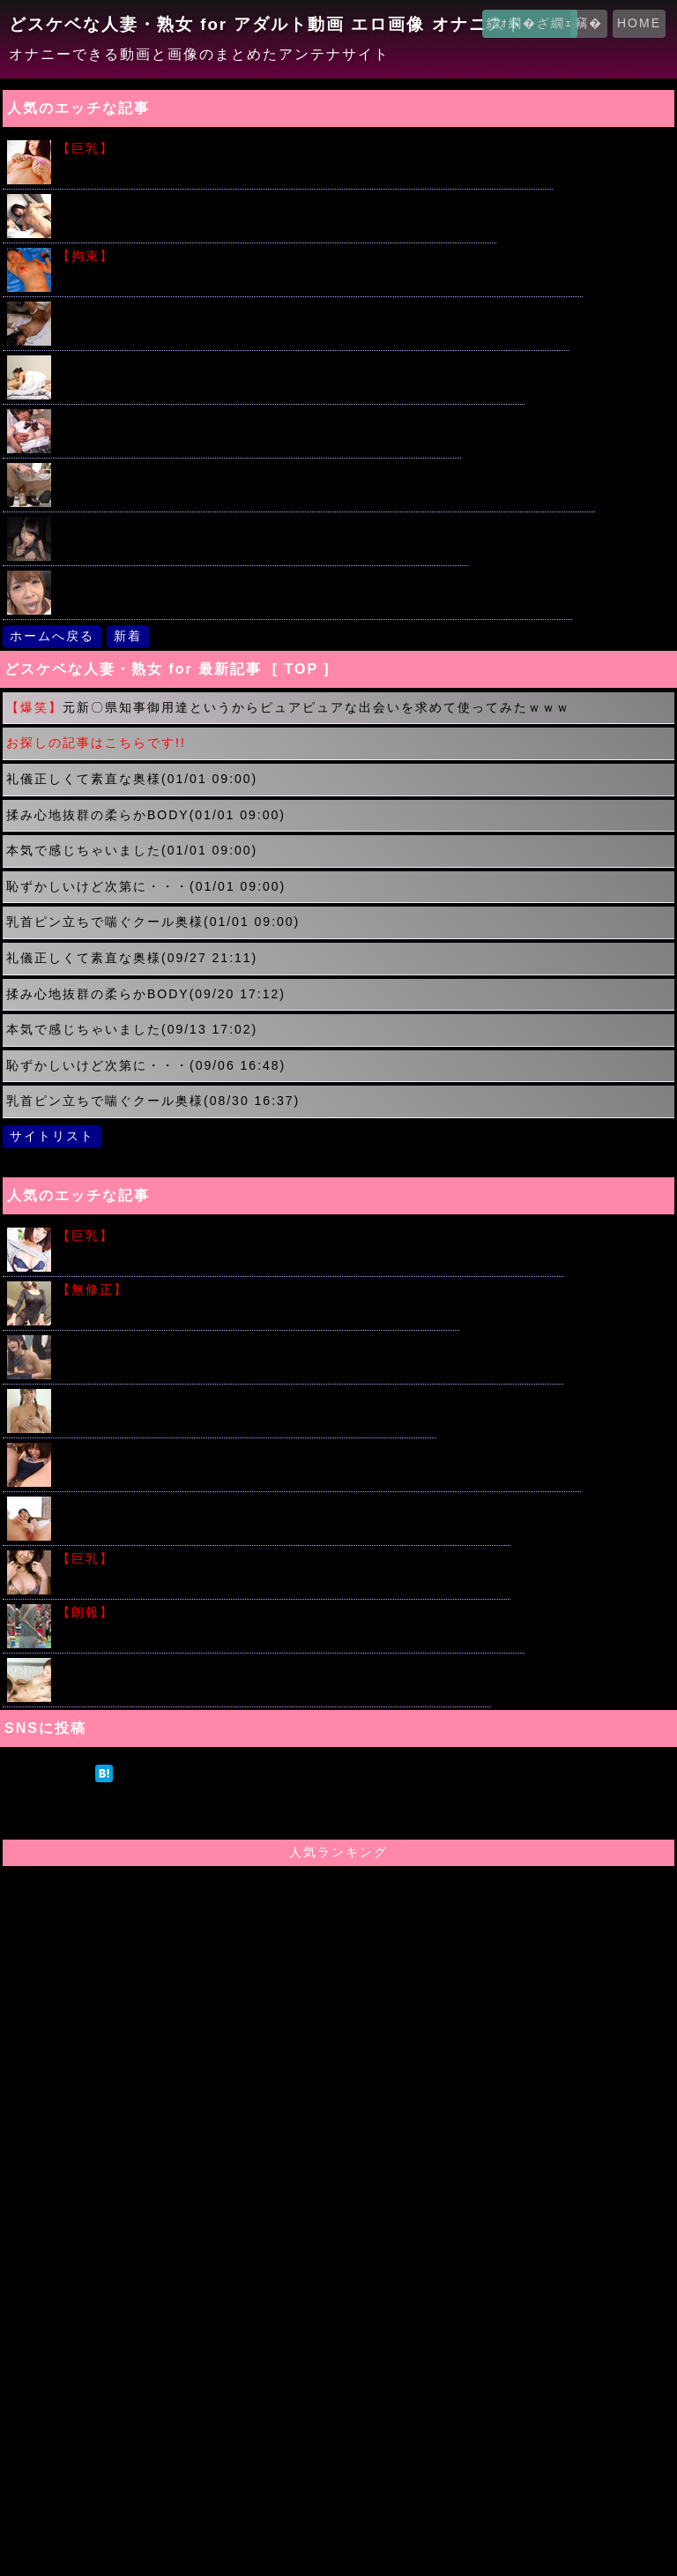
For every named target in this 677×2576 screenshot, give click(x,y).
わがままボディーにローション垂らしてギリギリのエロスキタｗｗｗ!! (309, 1236)
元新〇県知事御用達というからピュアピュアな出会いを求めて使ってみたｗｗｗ (288, 707)
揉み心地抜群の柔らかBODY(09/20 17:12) (146, 994)
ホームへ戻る (52, 636)
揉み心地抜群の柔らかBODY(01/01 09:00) (146, 815)
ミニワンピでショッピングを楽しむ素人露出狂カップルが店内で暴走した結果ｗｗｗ (324, 471)
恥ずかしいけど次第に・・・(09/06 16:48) (146, 1065)
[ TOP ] (301, 668)
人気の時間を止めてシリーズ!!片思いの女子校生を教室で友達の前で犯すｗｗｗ (309, 1343)
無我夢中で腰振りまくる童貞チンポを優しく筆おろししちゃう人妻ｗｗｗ (289, 363)
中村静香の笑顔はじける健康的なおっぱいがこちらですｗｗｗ (282, 1558)
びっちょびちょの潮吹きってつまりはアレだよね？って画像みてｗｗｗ (282, 1505)
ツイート (47, 1773)
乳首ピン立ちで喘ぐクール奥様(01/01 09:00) (153, 922)
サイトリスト (52, 1136)
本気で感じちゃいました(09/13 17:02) (131, 1029)
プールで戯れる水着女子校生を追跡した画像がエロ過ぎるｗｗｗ (289, 1612)
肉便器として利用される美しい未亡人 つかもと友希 (257, 1289)
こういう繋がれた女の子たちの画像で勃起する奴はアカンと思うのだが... (318, 256)
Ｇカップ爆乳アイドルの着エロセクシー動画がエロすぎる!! (245, 1397)
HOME (639, 23)
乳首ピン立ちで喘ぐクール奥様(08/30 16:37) (153, 1101)
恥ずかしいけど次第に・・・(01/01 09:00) (146, 886)
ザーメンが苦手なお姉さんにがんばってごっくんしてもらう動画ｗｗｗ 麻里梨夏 (313, 579)
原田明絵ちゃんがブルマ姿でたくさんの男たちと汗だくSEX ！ (257, 417)
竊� (589, 23)
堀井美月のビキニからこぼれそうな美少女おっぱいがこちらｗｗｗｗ (303, 148)
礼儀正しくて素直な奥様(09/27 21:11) (131, 958)
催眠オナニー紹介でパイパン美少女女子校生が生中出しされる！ (261, 525)
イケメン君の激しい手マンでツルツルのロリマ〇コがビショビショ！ (275, 202)
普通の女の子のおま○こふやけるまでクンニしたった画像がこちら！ (272, 1666)
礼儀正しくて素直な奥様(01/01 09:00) (131, 779)
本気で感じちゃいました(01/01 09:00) (131, 850)
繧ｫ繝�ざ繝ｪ (530, 23)
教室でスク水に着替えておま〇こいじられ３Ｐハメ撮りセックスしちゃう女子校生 (317, 1451)
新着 (128, 636)
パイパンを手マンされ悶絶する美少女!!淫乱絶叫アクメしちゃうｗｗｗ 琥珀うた (311, 310)
